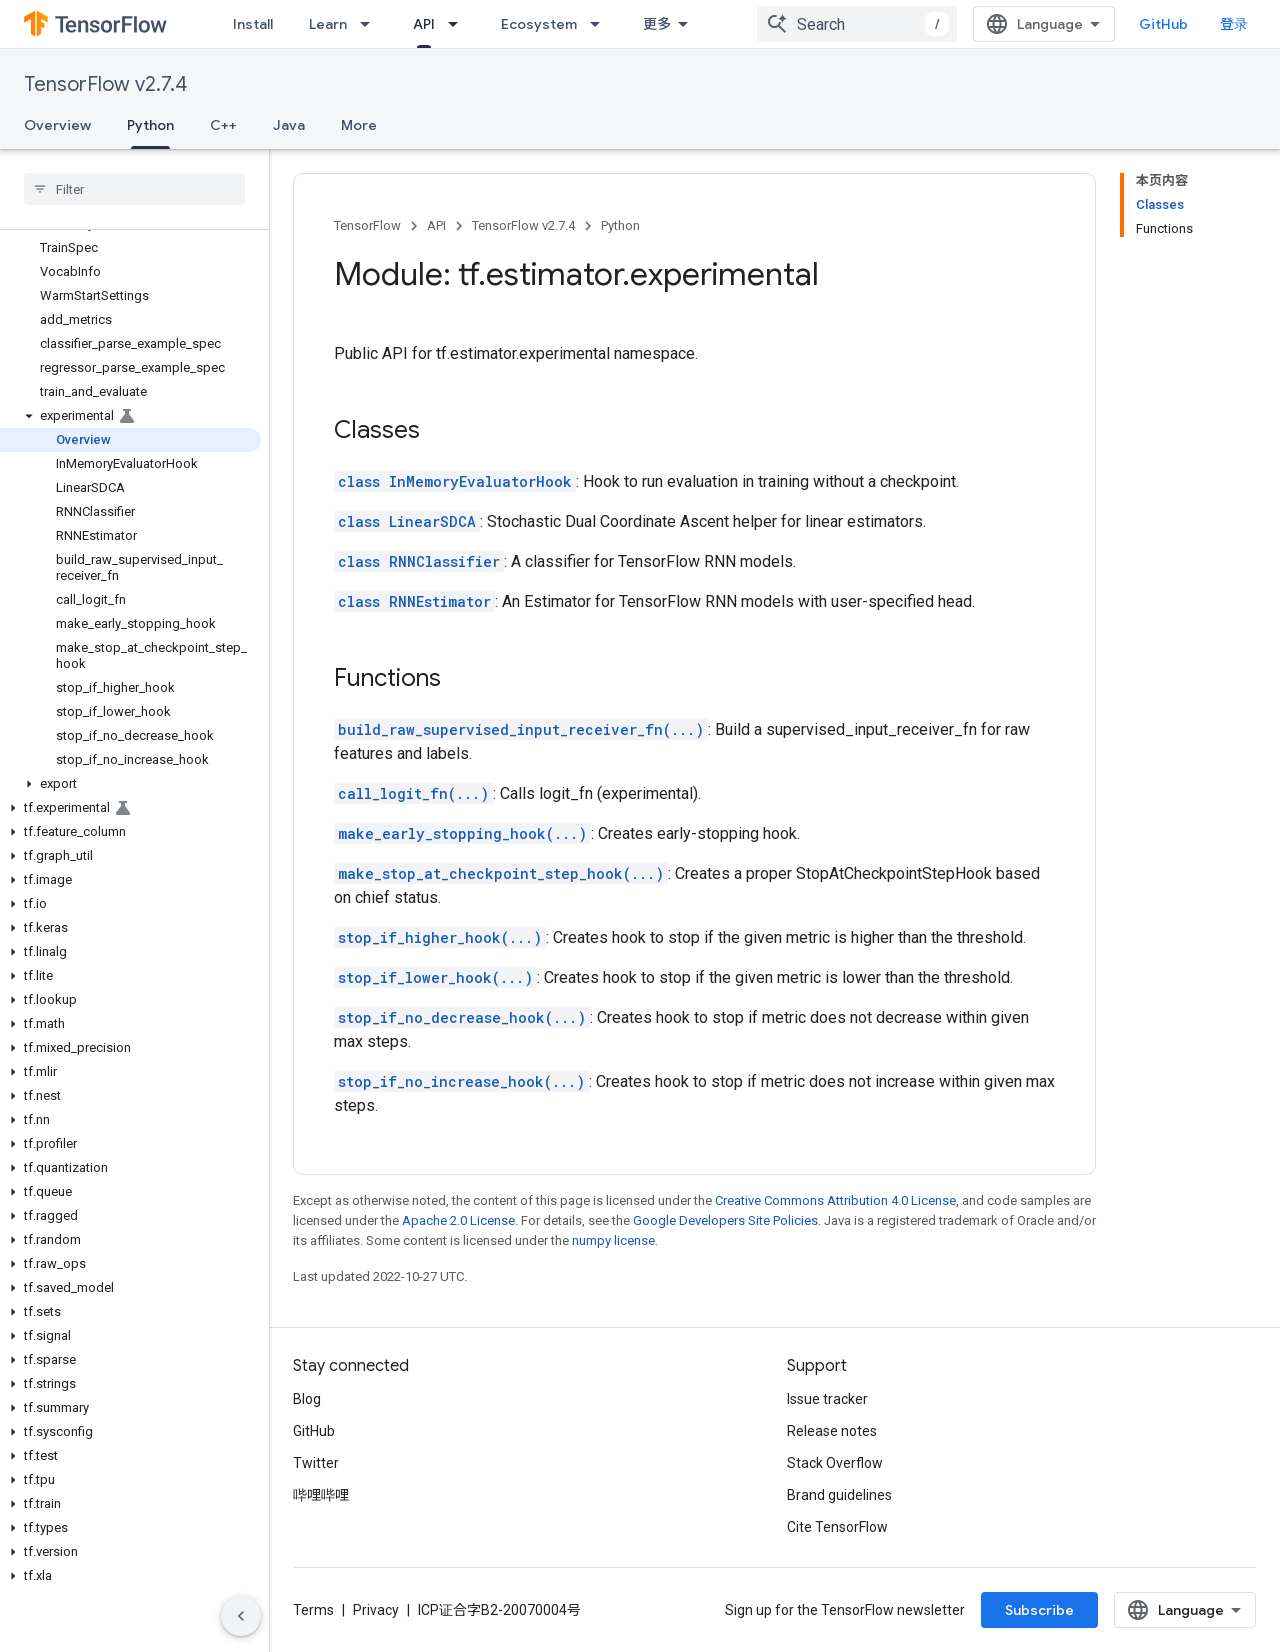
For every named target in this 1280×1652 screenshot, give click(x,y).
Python (620, 225)
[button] (130, 416)
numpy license (613, 1240)
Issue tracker (827, 1399)
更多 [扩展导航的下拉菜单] (657, 24)
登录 (1234, 24)
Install (253, 24)
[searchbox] (134, 189)
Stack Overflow (835, 1463)
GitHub (1163, 24)
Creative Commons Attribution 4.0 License (835, 1200)
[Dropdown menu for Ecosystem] (601, 24)
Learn (328, 24)
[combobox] (857, 24)
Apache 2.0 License (458, 1220)
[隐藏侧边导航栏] (241, 1616)
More (359, 125)
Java (289, 125)
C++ (223, 125)
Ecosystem (539, 24)
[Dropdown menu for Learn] (371, 24)
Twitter (316, 1463)
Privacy (376, 1610)
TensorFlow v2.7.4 (105, 84)
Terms (313, 1610)
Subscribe (1039, 1610)
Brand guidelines (839, 1495)
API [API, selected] (424, 24)
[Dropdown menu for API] (459, 24)
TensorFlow (367, 225)
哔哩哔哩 (321, 1495)
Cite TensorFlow (837, 1527)
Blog (307, 1399)
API (436, 225)
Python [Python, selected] (150, 125)
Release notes (832, 1431)
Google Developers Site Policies (725, 1220)
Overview (57, 125)
